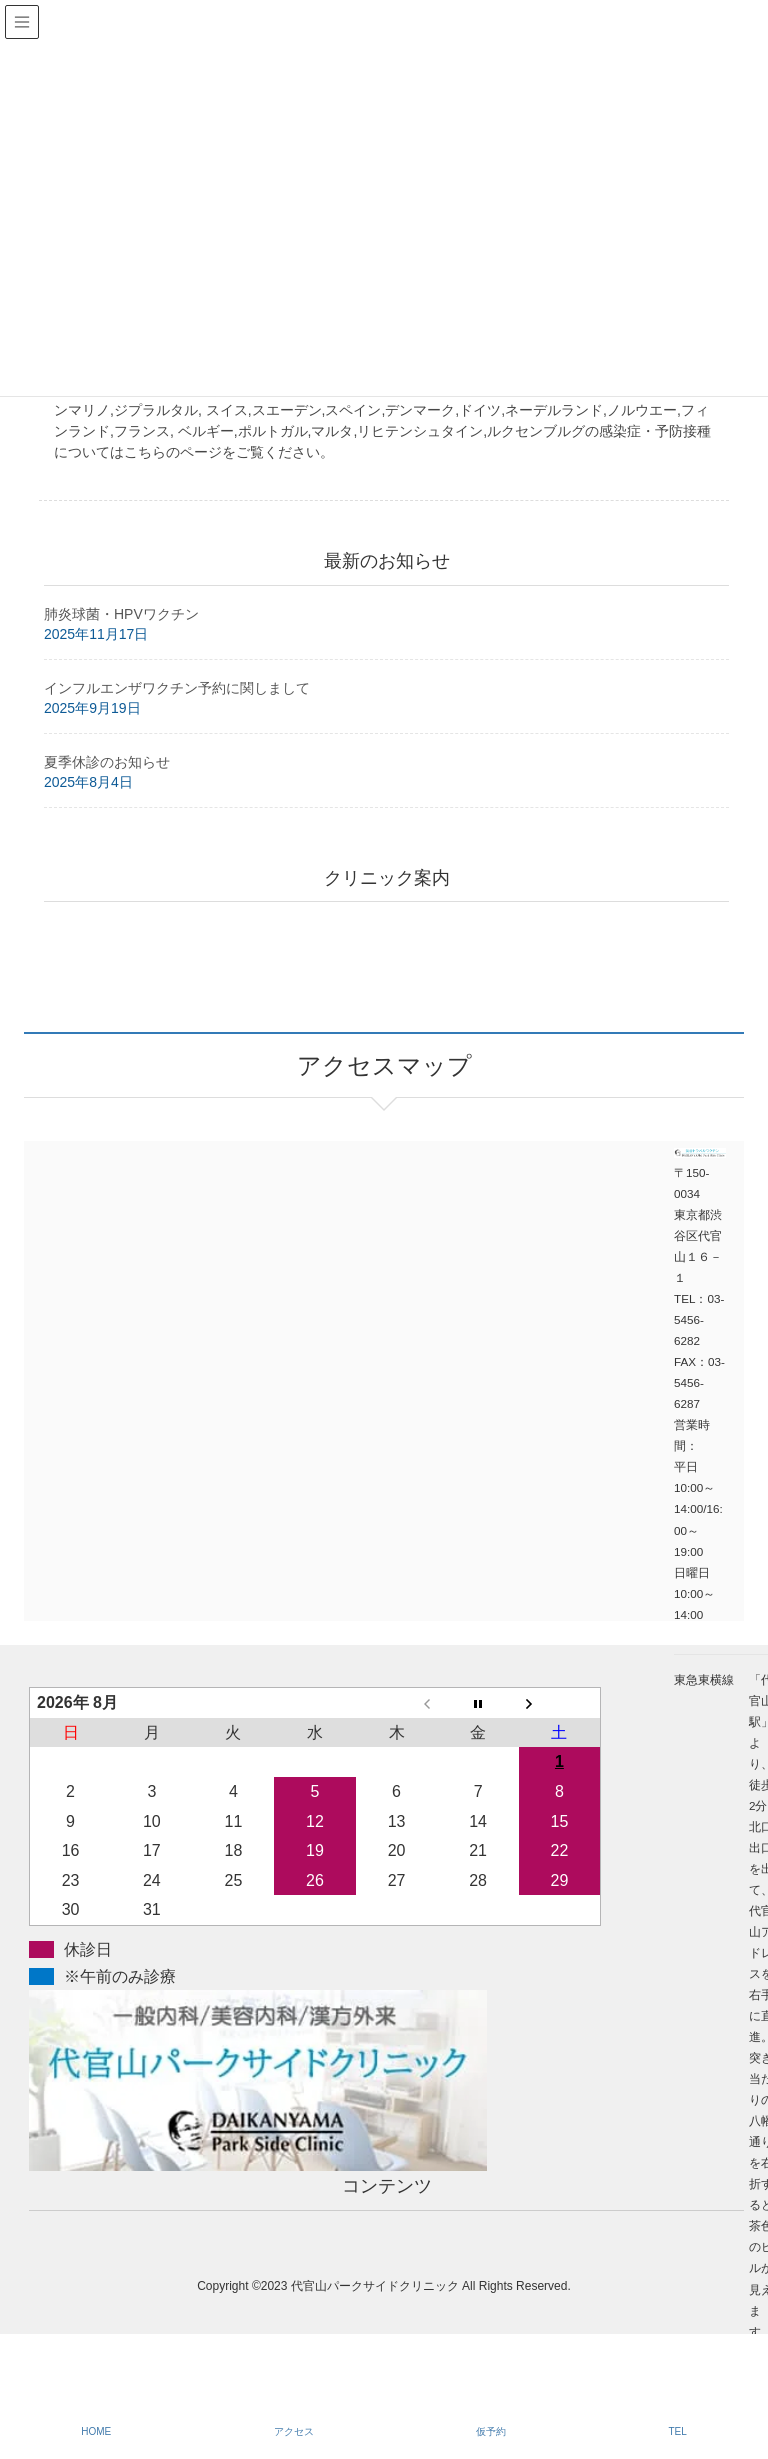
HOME (96, 2431)
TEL (677, 2431)
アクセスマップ (204, 1276)
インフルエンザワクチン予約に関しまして (177, 688)
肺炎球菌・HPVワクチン (121, 614)
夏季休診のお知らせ (107, 762)
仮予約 (491, 2431)
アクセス (294, 2431)
